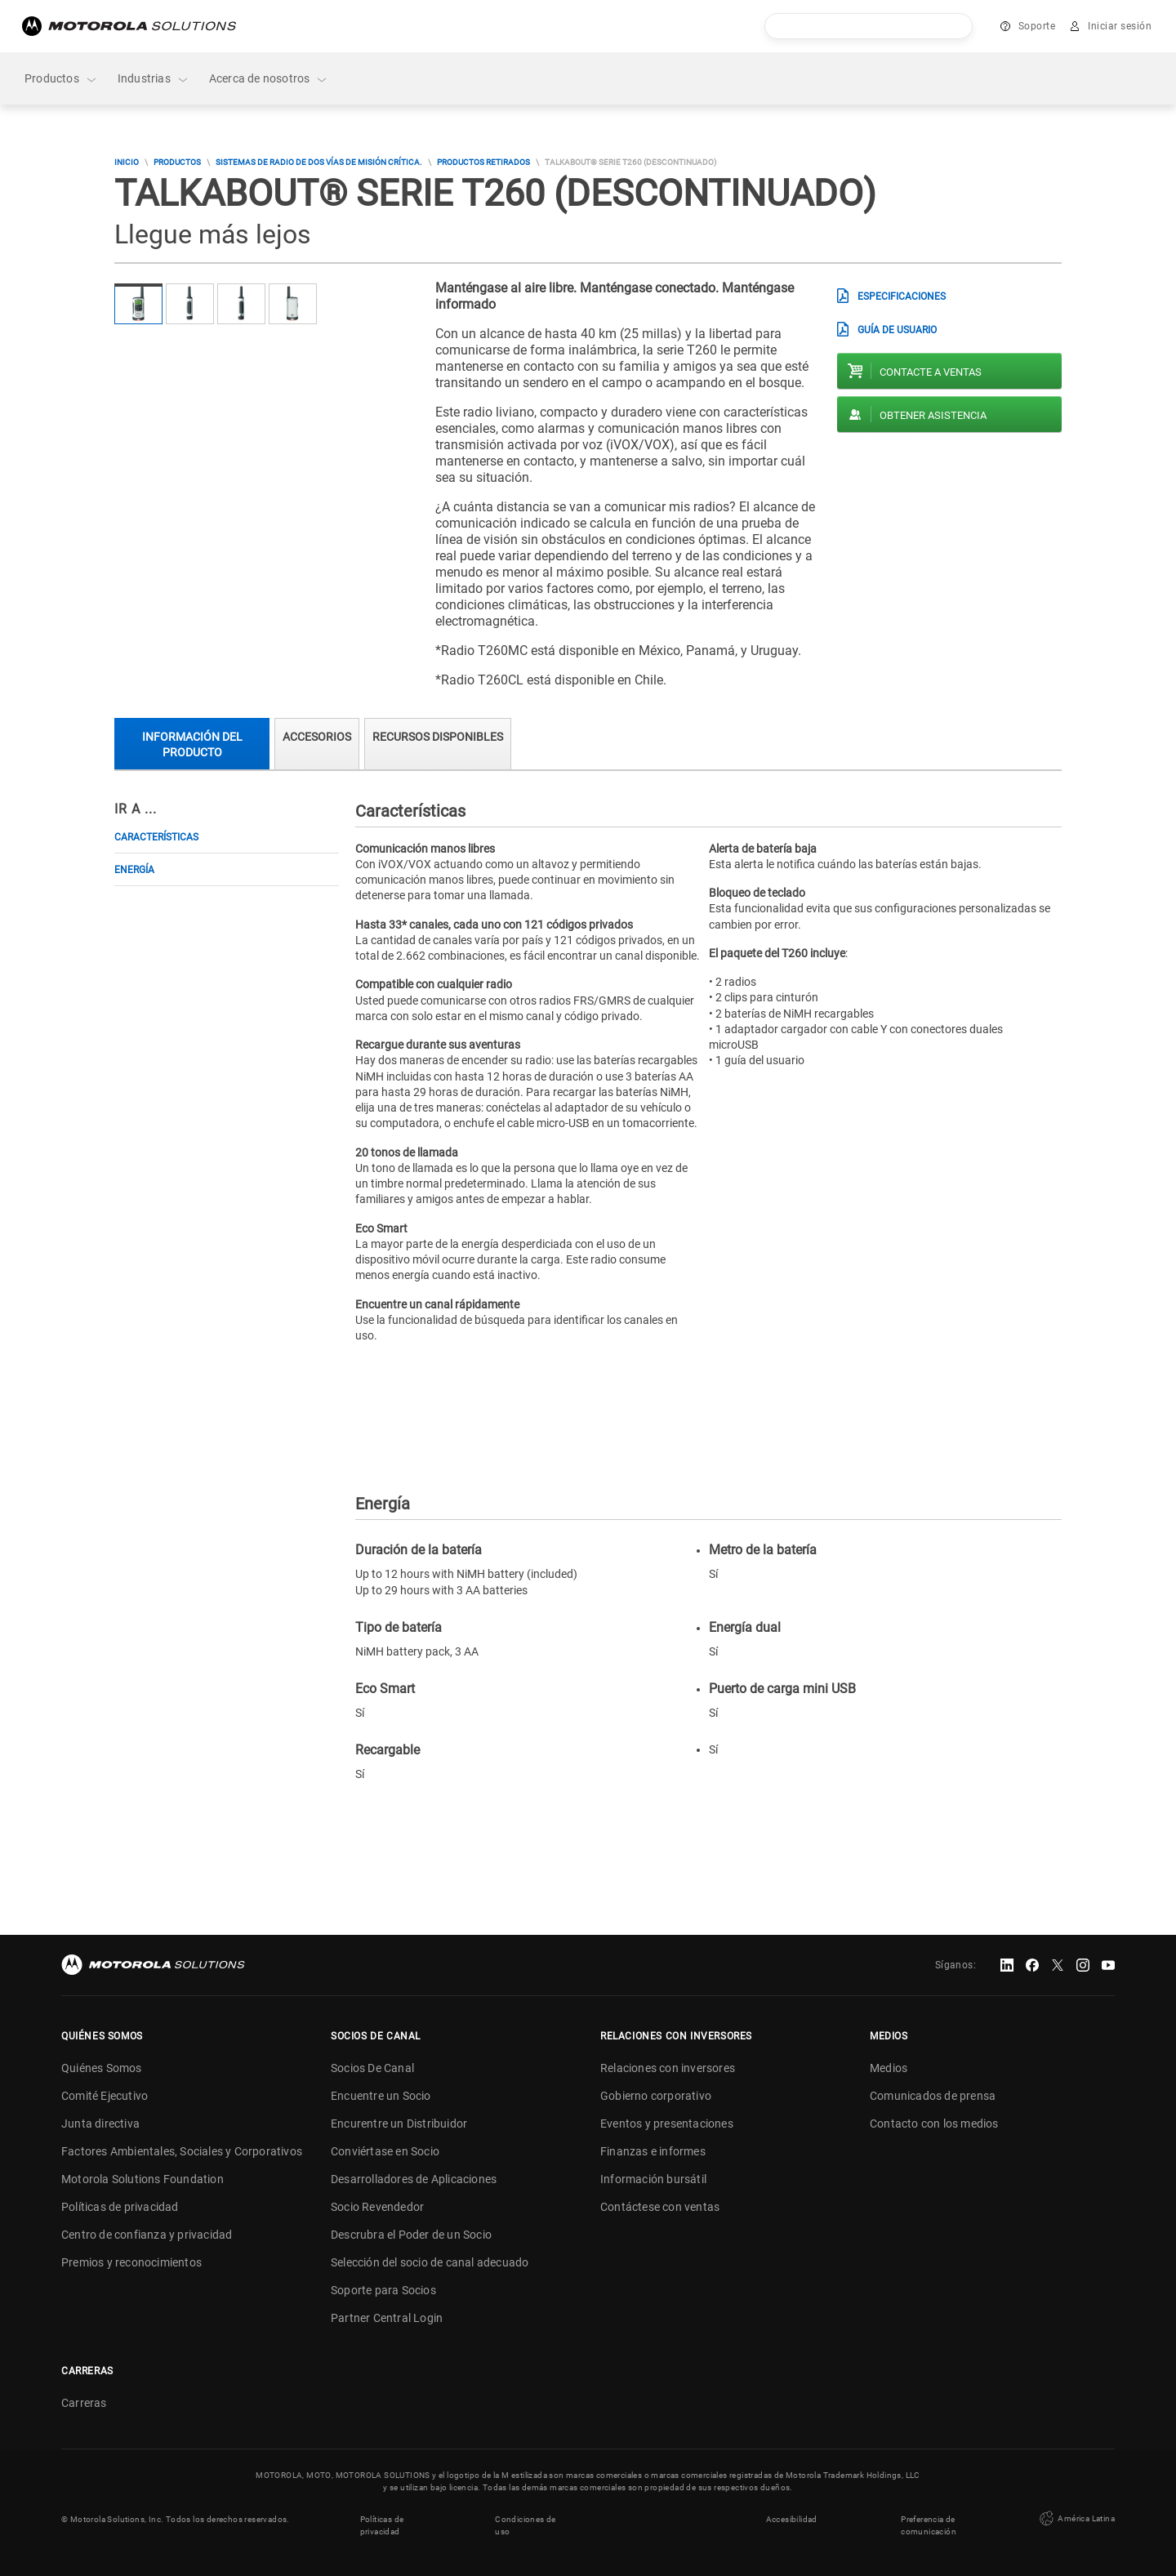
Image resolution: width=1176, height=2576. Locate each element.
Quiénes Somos (101, 2068)
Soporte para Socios (383, 2290)
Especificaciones (902, 296)
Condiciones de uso (525, 2525)
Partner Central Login (387, 2317)
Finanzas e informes (653, 2151)
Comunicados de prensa (933, 2095)
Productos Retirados (483, 162)
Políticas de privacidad (120, 2206)
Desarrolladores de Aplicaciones (414, 2179)
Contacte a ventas (931, 372)
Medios (888, 2068)
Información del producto (192, 744)
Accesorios (317, 736)
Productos (61, 78)
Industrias (153, 78)
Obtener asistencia (933, 415)
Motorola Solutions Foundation (142, 2179)
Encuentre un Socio (381, 2095)
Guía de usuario (897, 330)
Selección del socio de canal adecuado (429, 2262)
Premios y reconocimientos (131, 2262)
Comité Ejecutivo (104, 2095)
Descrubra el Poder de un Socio (411, 2234)
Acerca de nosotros (269, 78)
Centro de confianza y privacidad (146, 2234)
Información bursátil (653, 2179)
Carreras (84, 2402)
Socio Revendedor (377, 2206)
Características (156, 837)
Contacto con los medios (934, 2123)
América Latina (1075, 2519)
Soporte (1037, 26)
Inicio (126, 162)
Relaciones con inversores (667, 2068)
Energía (134, 870)
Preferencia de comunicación (928, 2525)
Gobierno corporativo (655, 2095)
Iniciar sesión (1120, 26)
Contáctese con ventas (659, 2206)
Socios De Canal (372, 2068)
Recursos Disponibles (437, 736)
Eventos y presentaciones (666, 2123)
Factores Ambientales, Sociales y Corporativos (181, 2151)
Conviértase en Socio (385, 2151)
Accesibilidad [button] (791, 2519)
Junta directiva (100, 2123)
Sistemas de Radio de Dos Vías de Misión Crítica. (319, 162)
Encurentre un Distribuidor (399, 2123)
